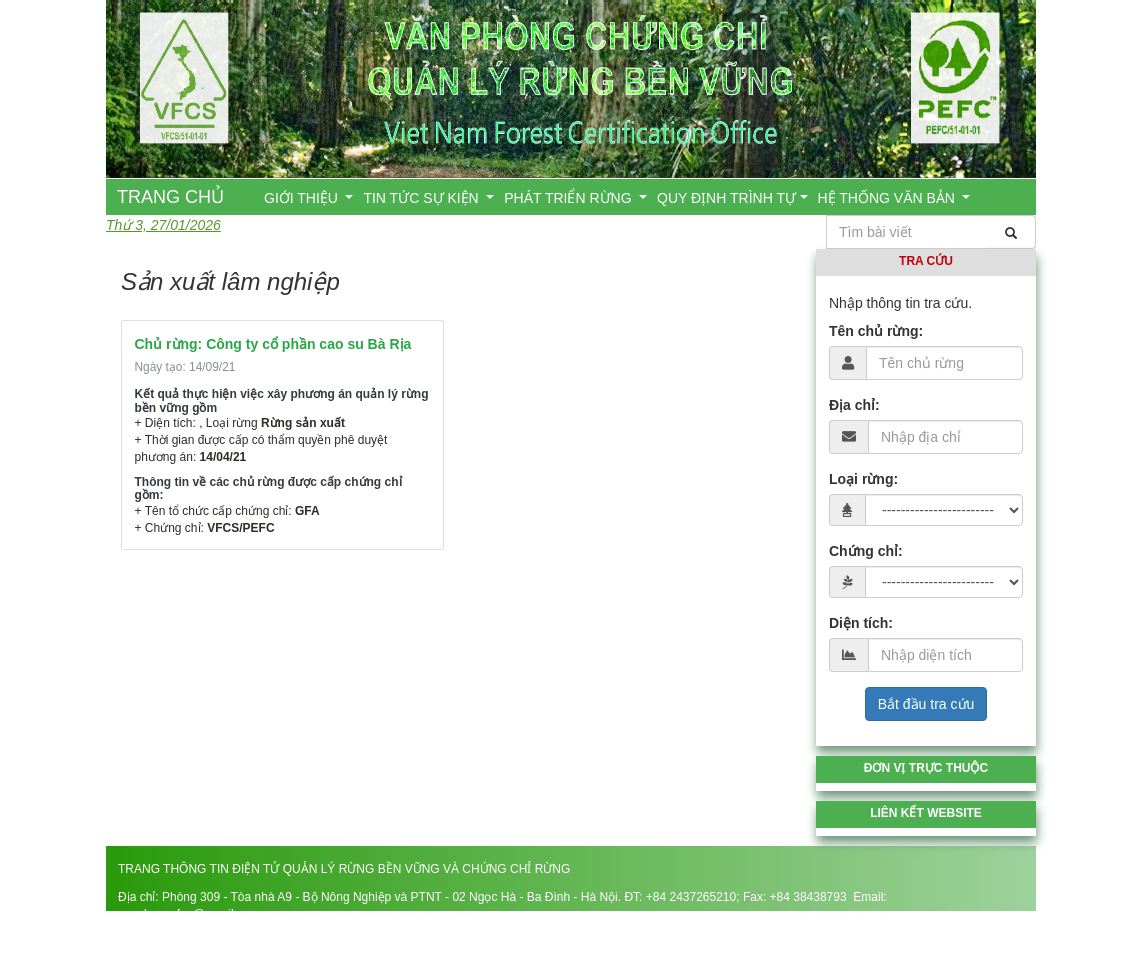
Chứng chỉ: (866, 551)
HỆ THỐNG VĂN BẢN (888, 198)
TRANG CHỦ (170, 197)
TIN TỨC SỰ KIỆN (422, 198)
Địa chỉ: (854, 405)
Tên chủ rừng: (876, 331)
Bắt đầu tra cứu (926, 704)
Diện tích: (861, 623)
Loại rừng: (863, 479)
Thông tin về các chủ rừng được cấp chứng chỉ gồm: (268, 488)
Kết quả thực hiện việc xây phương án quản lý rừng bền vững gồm (282, 400)
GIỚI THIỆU (303, 198)
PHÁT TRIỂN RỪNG (569, 198)
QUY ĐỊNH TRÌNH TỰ (726, 198)
